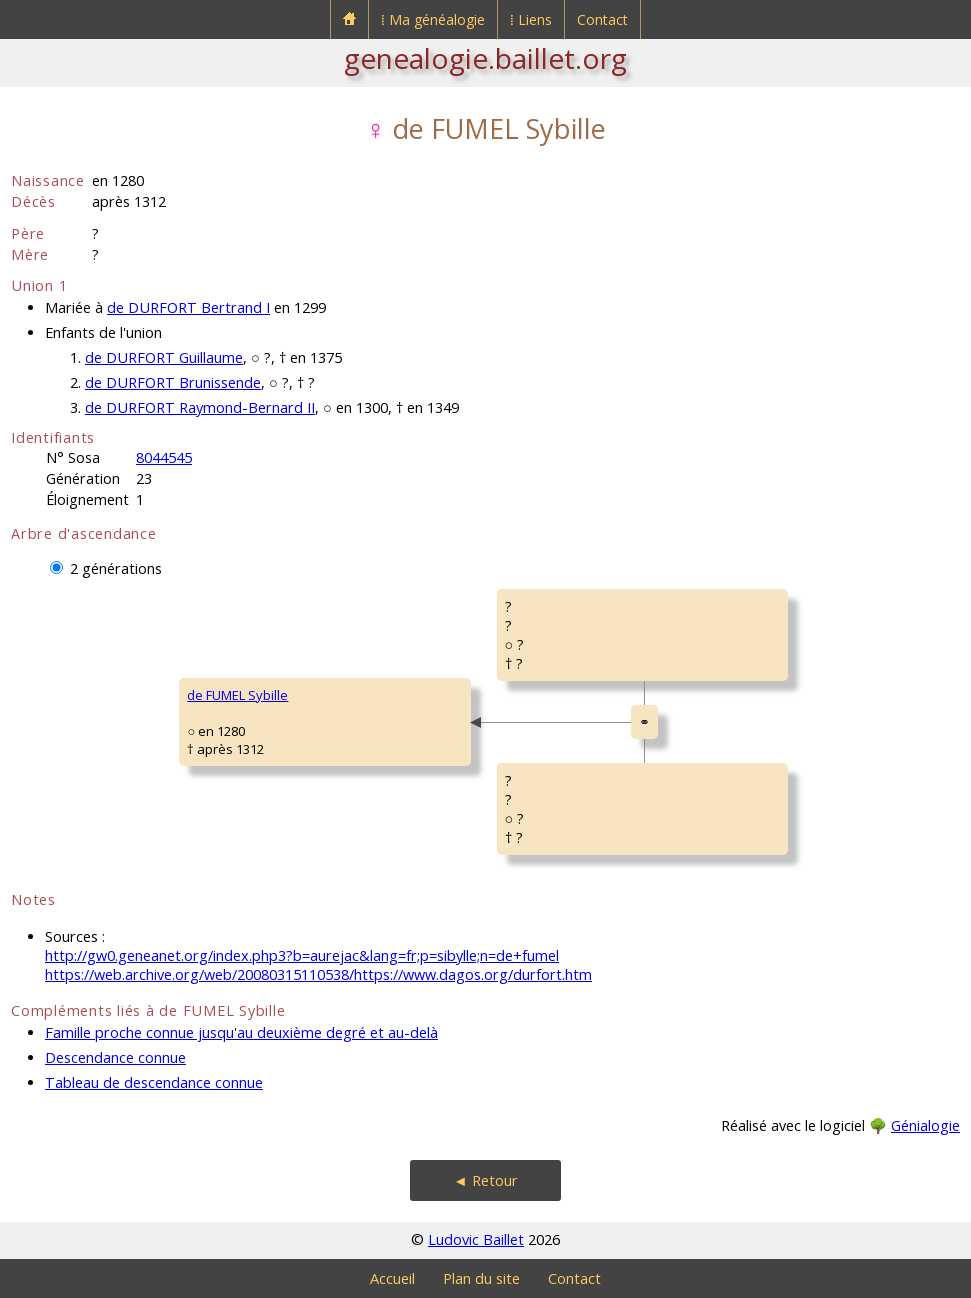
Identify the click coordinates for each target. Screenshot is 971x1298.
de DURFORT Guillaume (164, 357)
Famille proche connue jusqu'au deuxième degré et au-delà (241, 1032)
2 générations (116, 568)
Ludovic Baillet (476, 1239)
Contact (602, 19)
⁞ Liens (531, 19)
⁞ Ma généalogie (433, 19)
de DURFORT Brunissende (173, 382)
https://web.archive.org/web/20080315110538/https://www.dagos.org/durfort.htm (318, 974)
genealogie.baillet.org (485, 58)
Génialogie (925, 1125)
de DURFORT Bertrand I (188, 307)
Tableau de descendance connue (154, 1082)
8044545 (164, 457)
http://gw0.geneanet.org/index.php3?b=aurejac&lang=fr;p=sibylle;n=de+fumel (302, 955)
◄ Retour (485, 1180)
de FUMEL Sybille (237, 695)
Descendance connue (115, 1057)
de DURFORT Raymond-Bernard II (200, 407)
